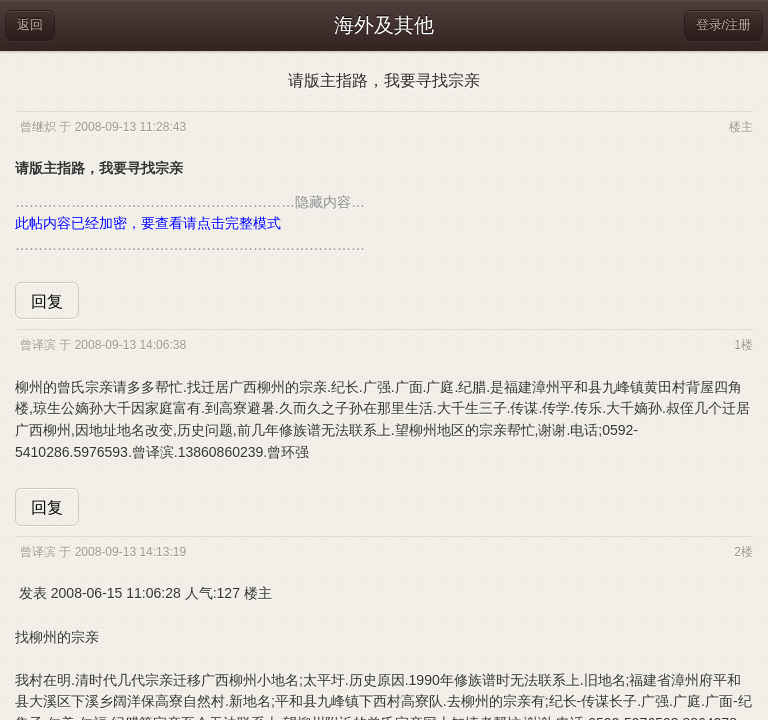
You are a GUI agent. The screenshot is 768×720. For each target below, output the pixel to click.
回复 (47, 301)
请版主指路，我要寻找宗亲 (384, 80)
